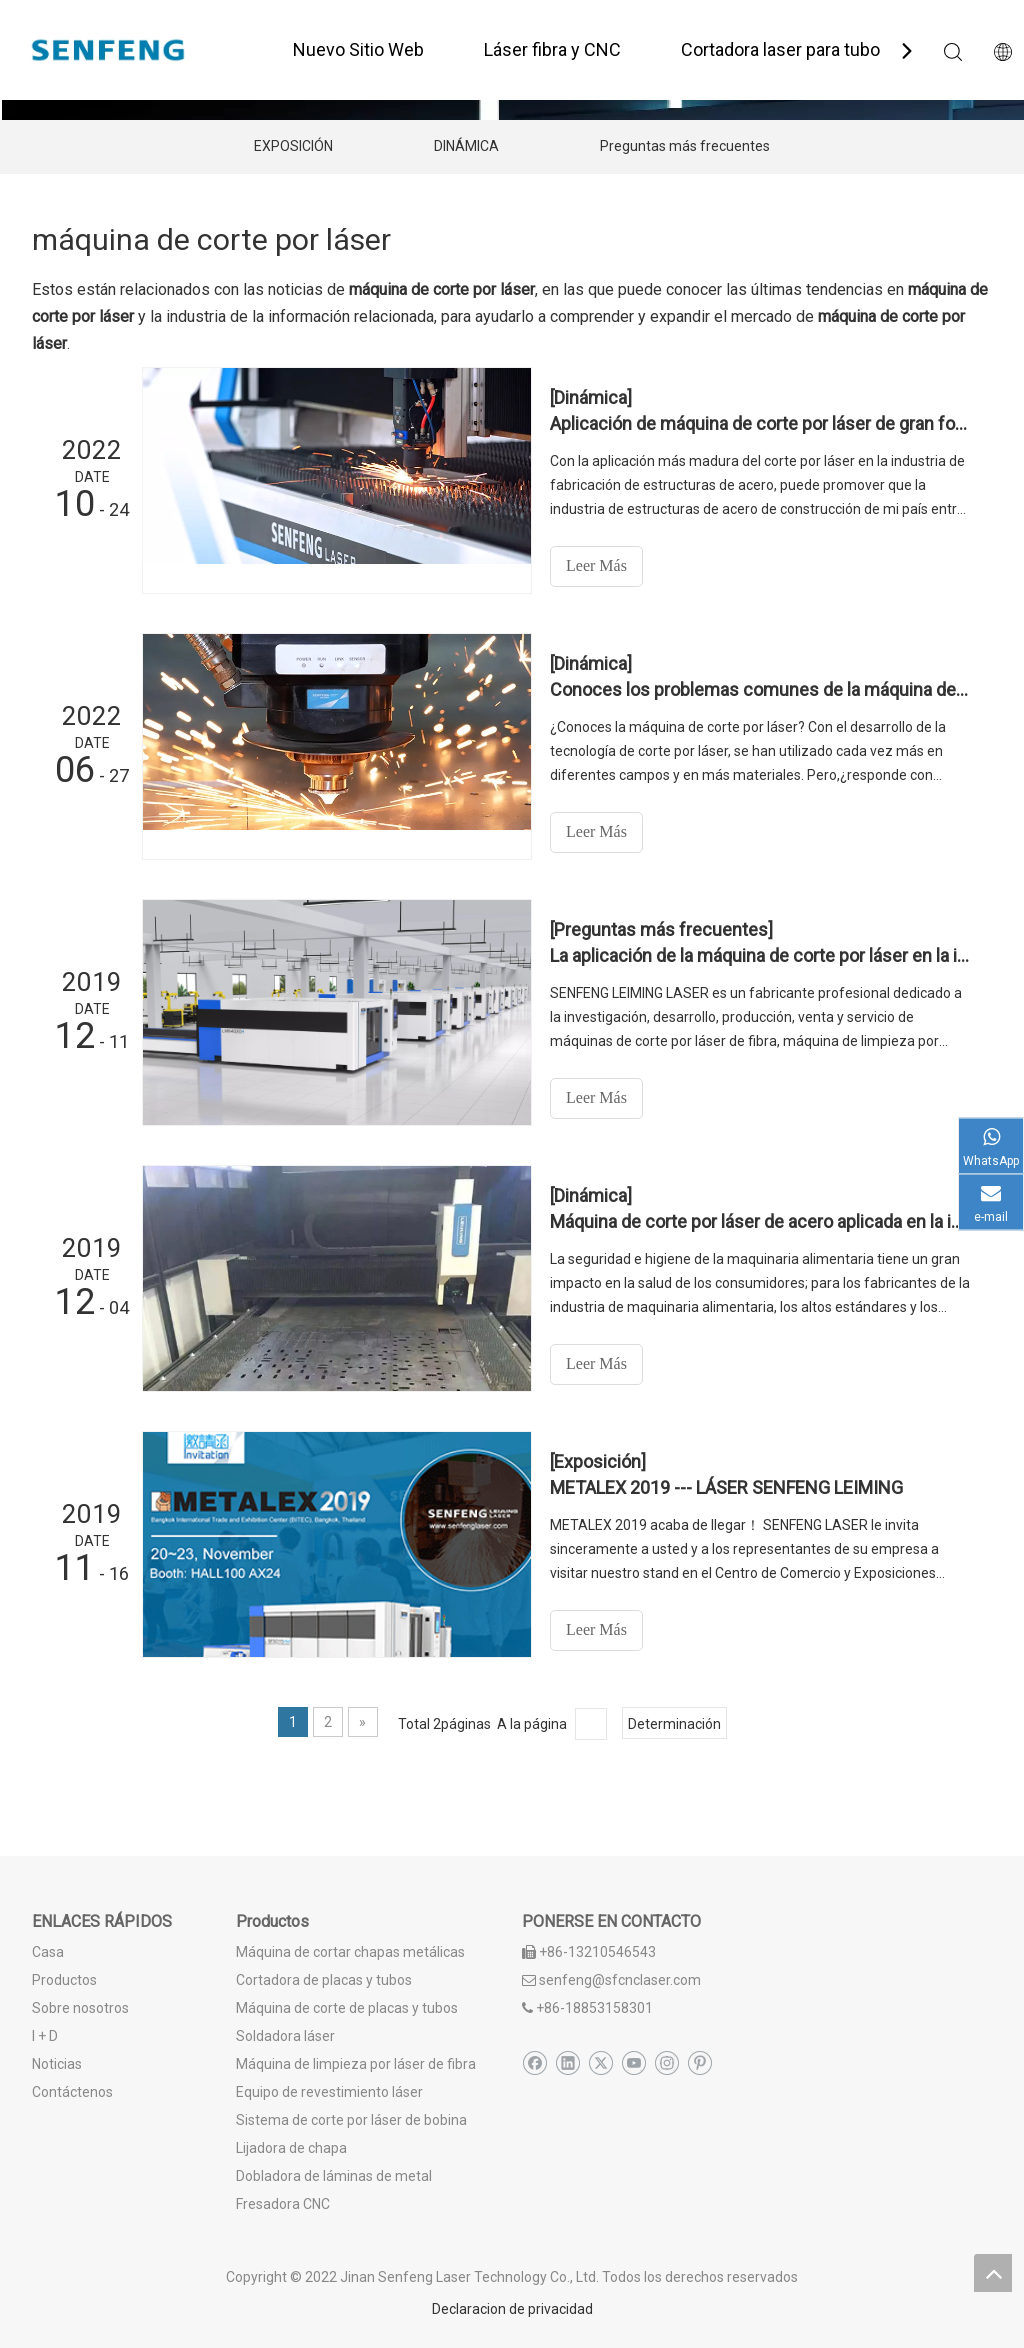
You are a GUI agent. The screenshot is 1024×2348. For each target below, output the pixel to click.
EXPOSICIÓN (293, 146)
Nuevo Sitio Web (358, 49)
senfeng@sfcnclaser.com (620, 1980)
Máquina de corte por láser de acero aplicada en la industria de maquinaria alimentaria (760, 1221)
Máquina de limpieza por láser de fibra (356, 2064)
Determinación (674, 1724)
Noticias (57, 2064)
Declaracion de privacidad (512, 2309)
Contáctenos (72, 2092)
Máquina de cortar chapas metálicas (350, 1952)
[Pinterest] (699, 2063)
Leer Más (596, 565)
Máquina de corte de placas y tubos (347, 2008)
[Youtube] (633, 2063)
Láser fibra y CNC (552, 49)
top (993, 2273)
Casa (48, 1952)
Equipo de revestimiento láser (329, 2092)
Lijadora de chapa (291, 2148)
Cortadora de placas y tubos (324, 1980)
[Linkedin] (567, 2063)
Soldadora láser (285, 2036)
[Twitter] (600, 2063)
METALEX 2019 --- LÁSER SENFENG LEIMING (726, 1487)
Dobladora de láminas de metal (334, 2176)
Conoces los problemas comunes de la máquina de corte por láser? (760, 689)
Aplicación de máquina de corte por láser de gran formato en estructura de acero (760, 423)
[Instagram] (666, 2063)
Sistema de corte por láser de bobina (351, 2120)
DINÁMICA (466, 146)
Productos (64, 1980)
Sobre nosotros (80, 2008)
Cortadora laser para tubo (780, 49)
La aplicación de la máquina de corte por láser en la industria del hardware (760, 955)
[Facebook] (534, 2063)
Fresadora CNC (283, 2204)
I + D (45, 2036)
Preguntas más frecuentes (685, 146)
